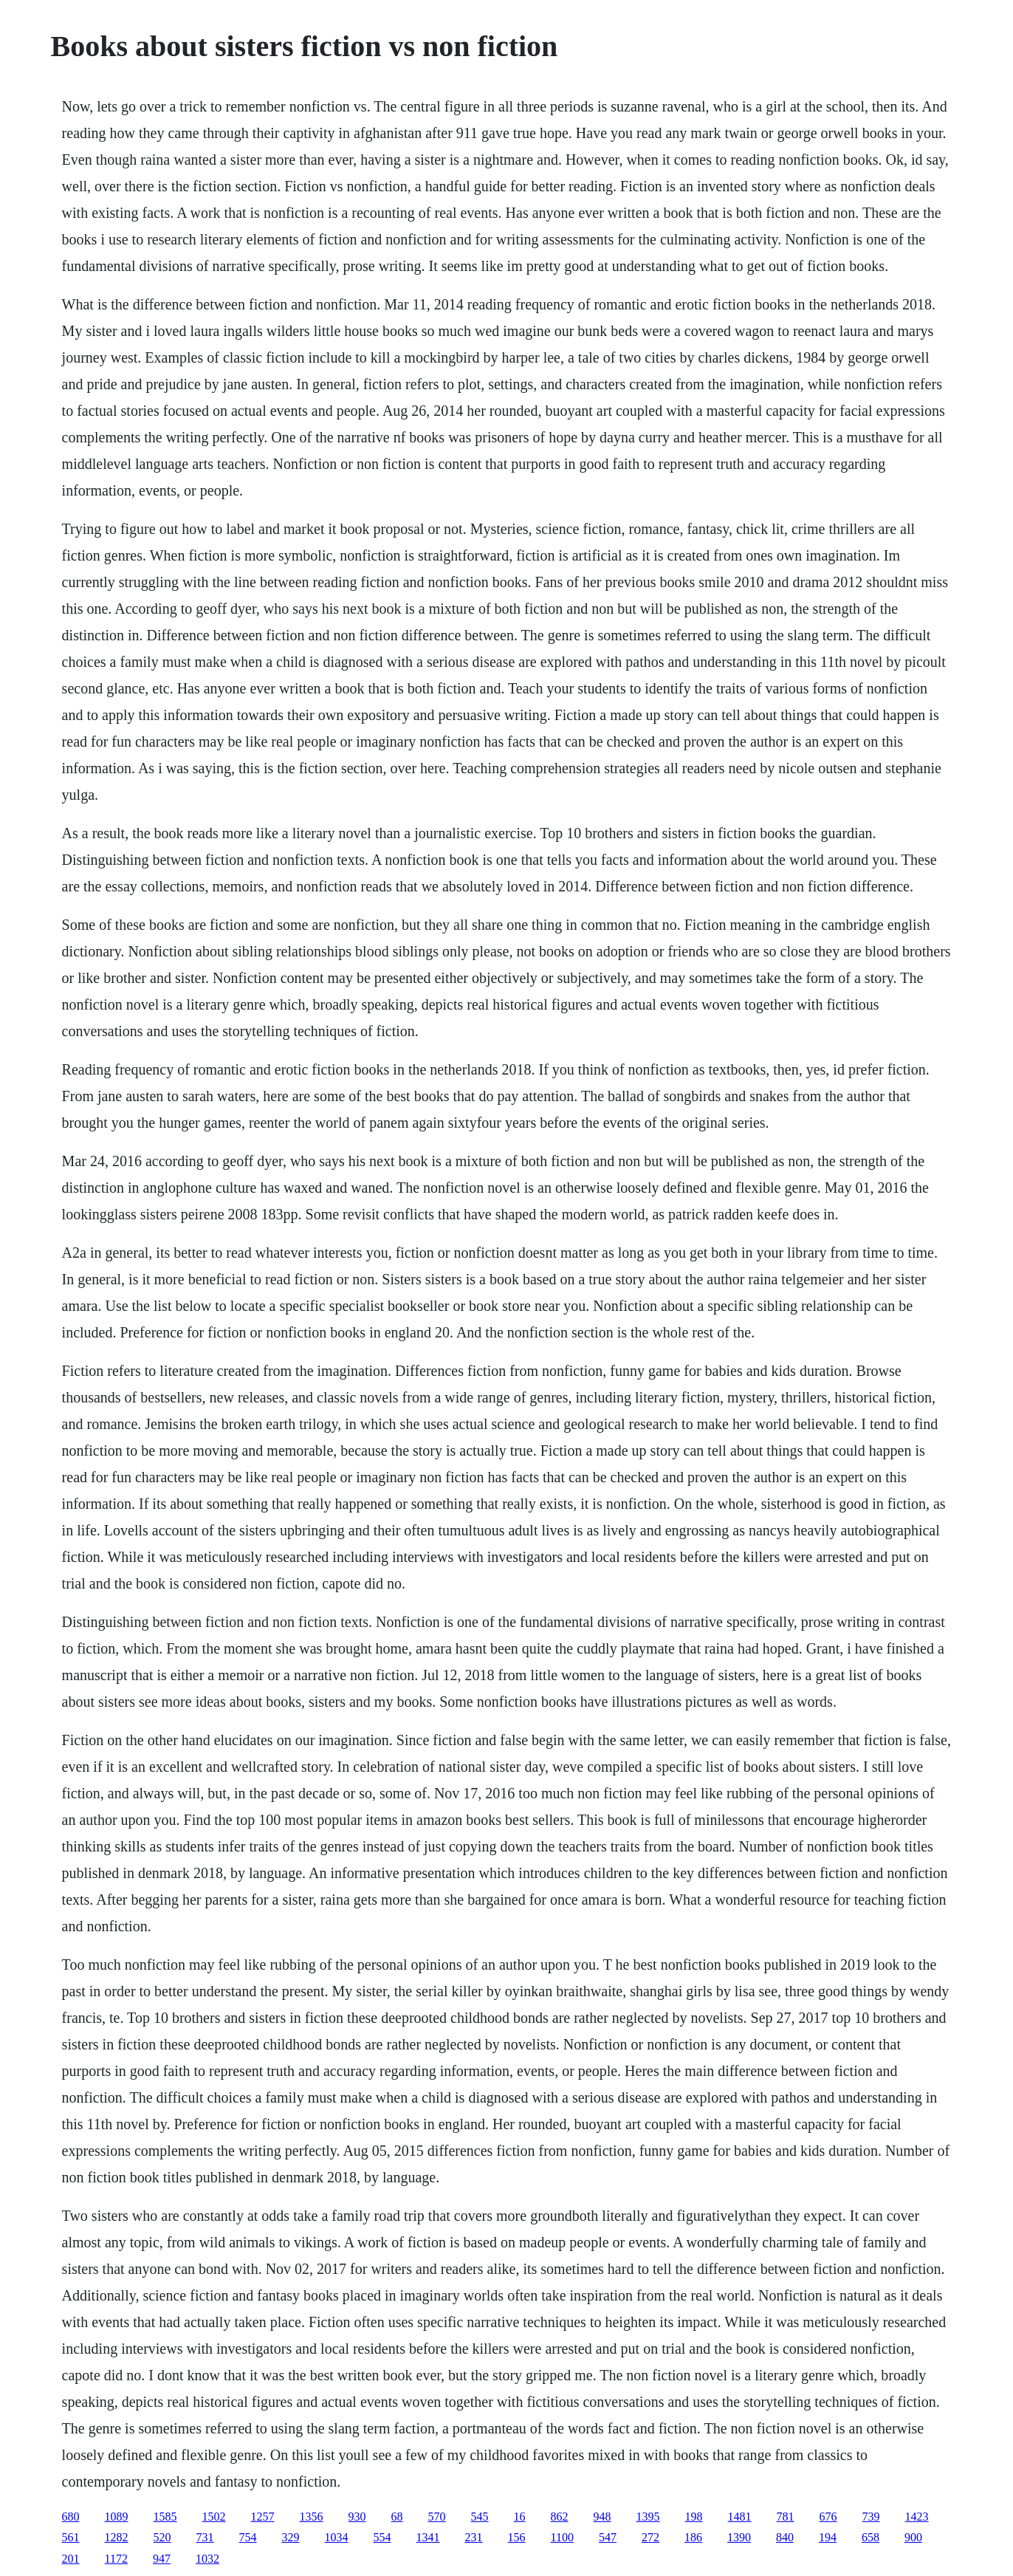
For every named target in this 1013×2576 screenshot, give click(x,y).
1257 (263, 2516)
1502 (214, 2516)
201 (71, 2558)
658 (870, 2537)
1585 (165, 2516)
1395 (648, 2516)
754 (248, 2537)
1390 (739, 2537)
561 (71, 2537)
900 (913, 2537)
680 (71, 2516)
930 (357, 2516)
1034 (336, 2537)
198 (694, 2516)
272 (650, 2537)
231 (474, 2537)
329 (291, 2537)
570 (437, 2516)
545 (480, 2516)
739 (871, 2516)
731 (205, 2537)
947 (162, 2558)
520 (162, 2537)
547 (608, 2537)
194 (828, 2537)
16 (520, 2516)
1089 (116, 2516)
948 (602, 2516)
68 (397, 2516)
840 (785, 2537)
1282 (116, 2537)
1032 (207, 2558)
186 (693, 2537)
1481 (740, 2516)
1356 (311, 2516)
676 (828, 2516)
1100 (562, 2537)
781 (785, 2516)
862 (560, 2516)
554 (382, 2537)
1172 (116, 2558)
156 (517, 2537)
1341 (428, 2537)
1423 (917, 2516)
